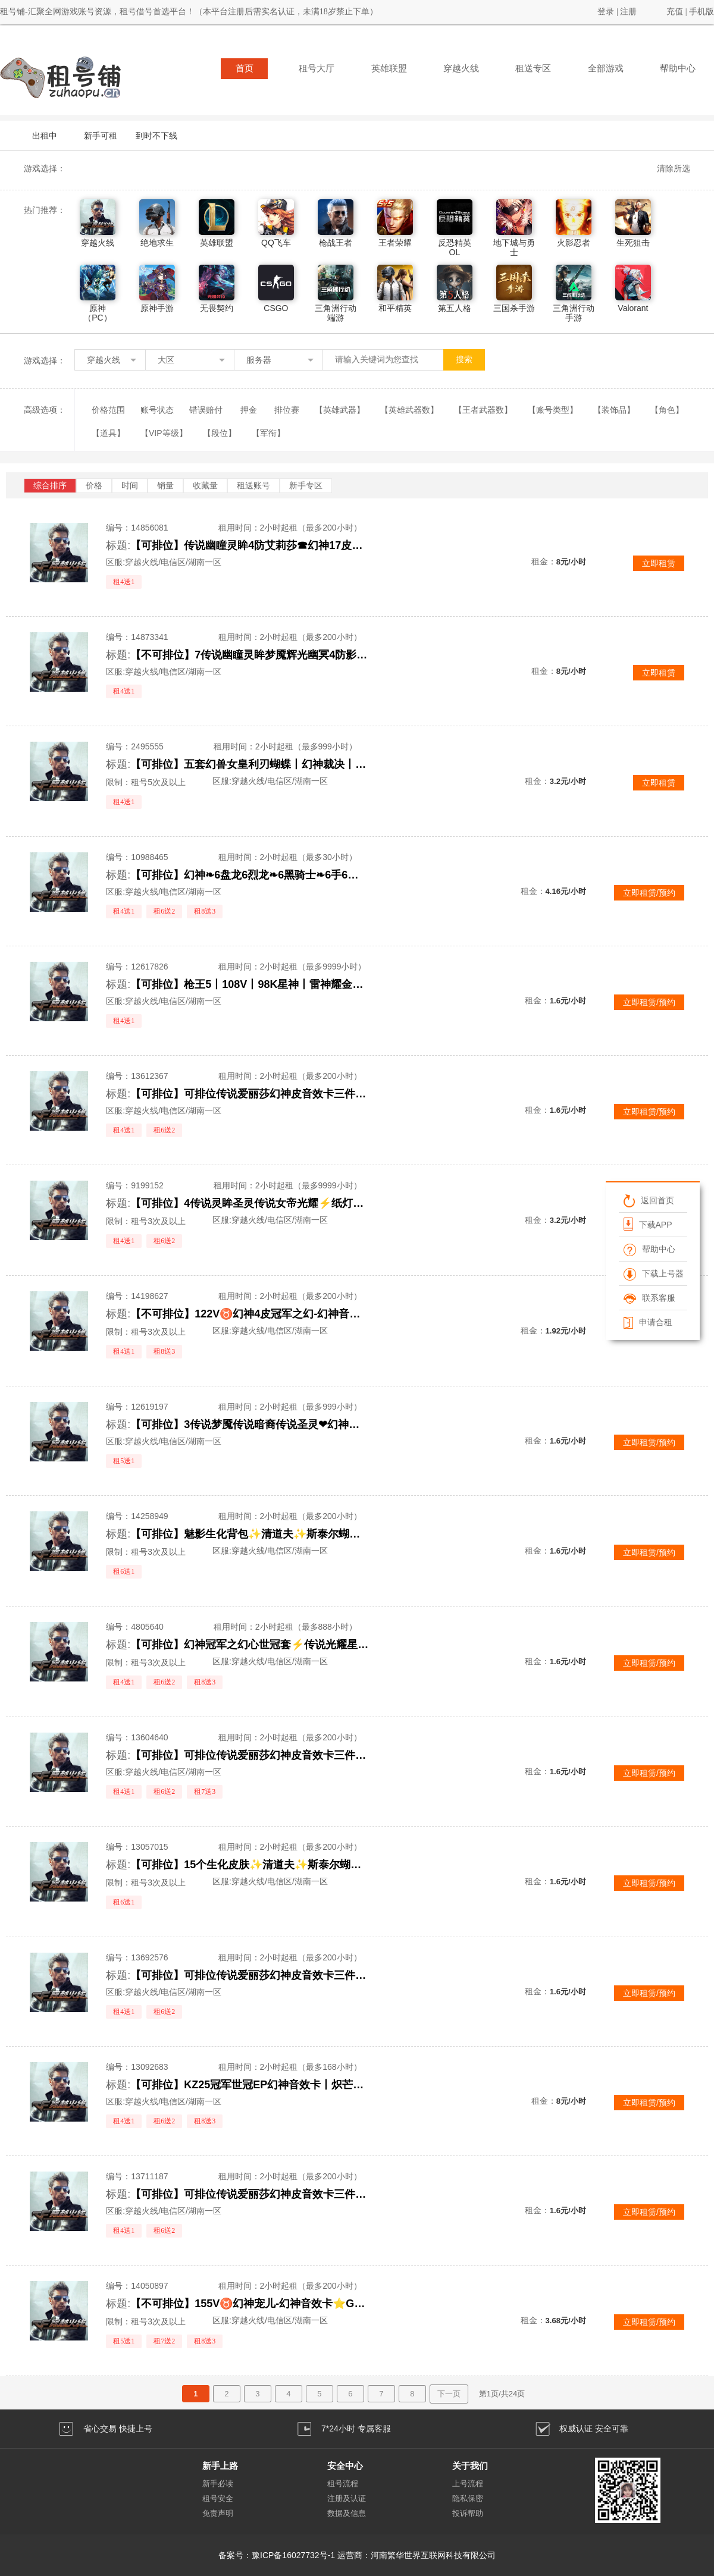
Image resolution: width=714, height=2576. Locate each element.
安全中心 (345, 2466)
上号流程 (467, 2483)
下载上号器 (654, 1273)
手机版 (701, 11)
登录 (605, 11)
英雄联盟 (389, 68)
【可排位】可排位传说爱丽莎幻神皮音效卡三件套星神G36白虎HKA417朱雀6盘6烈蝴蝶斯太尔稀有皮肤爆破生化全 (249, 1094)
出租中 (44, 135)
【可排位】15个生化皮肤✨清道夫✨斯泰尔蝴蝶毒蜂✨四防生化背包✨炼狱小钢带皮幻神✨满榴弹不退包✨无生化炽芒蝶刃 (249, 1865)
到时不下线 (156, 135)
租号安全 (217, 2498)
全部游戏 (606, 68)
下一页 (449, 2393)
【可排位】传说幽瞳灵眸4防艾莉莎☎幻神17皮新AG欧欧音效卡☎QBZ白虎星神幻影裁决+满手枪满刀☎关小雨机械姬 (249, 545)
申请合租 (648, 1322)
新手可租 (100, 135)
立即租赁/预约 (649, 893)
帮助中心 (678, 68)
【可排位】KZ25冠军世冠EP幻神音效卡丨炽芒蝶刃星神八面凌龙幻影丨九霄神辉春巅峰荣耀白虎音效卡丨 (249, 2085)
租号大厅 (316, 68)
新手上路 (220, 2466)
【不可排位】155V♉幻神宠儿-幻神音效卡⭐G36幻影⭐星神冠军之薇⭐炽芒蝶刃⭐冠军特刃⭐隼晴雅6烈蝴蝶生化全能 (249, 2304)
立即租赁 (658, 563)
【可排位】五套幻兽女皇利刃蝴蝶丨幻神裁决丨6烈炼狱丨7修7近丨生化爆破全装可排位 (249, 764)
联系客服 (649, 1298)
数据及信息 (346, 2513)
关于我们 (470, 2466)
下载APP (648, 1224)
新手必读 (217, 2483)
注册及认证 (346, 2498)
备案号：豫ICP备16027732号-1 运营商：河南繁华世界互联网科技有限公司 (357, 2555)
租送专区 (533, 68)
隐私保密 (467, 2498)
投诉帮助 (467, 2513)
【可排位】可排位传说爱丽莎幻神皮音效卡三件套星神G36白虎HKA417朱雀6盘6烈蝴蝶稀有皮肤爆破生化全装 (249, 1755)
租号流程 (342, 2483)
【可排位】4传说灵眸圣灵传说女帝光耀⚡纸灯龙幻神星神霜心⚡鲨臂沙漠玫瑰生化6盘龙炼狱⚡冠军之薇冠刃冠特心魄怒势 (249, 1203)
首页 (244, 68)
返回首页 (649, 1200)
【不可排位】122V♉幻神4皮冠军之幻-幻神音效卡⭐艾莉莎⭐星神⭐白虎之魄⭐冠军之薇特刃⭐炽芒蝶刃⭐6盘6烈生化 (249, 1314)
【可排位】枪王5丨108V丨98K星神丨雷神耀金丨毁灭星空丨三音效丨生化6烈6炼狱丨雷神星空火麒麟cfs (249, 984)
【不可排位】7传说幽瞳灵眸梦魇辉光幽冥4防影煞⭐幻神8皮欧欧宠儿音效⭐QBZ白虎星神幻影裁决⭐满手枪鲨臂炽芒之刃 (249, 655)
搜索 (464, 359)
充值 (674, 11)
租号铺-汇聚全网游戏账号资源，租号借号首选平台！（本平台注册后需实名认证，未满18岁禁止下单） (189, 11)
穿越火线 (461, 68)
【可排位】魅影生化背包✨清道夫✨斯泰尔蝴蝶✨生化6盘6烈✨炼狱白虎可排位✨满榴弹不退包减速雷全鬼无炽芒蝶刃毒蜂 (249, 1534)
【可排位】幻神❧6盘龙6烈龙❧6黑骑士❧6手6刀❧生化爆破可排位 (249, 875)
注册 (628, 11)
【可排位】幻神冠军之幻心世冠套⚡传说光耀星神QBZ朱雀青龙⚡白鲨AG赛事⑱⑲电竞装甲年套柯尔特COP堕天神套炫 (249, 1645)
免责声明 (217, 2513)
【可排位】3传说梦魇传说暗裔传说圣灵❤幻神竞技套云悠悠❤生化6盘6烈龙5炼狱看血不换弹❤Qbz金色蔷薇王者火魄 (249, 1424)
